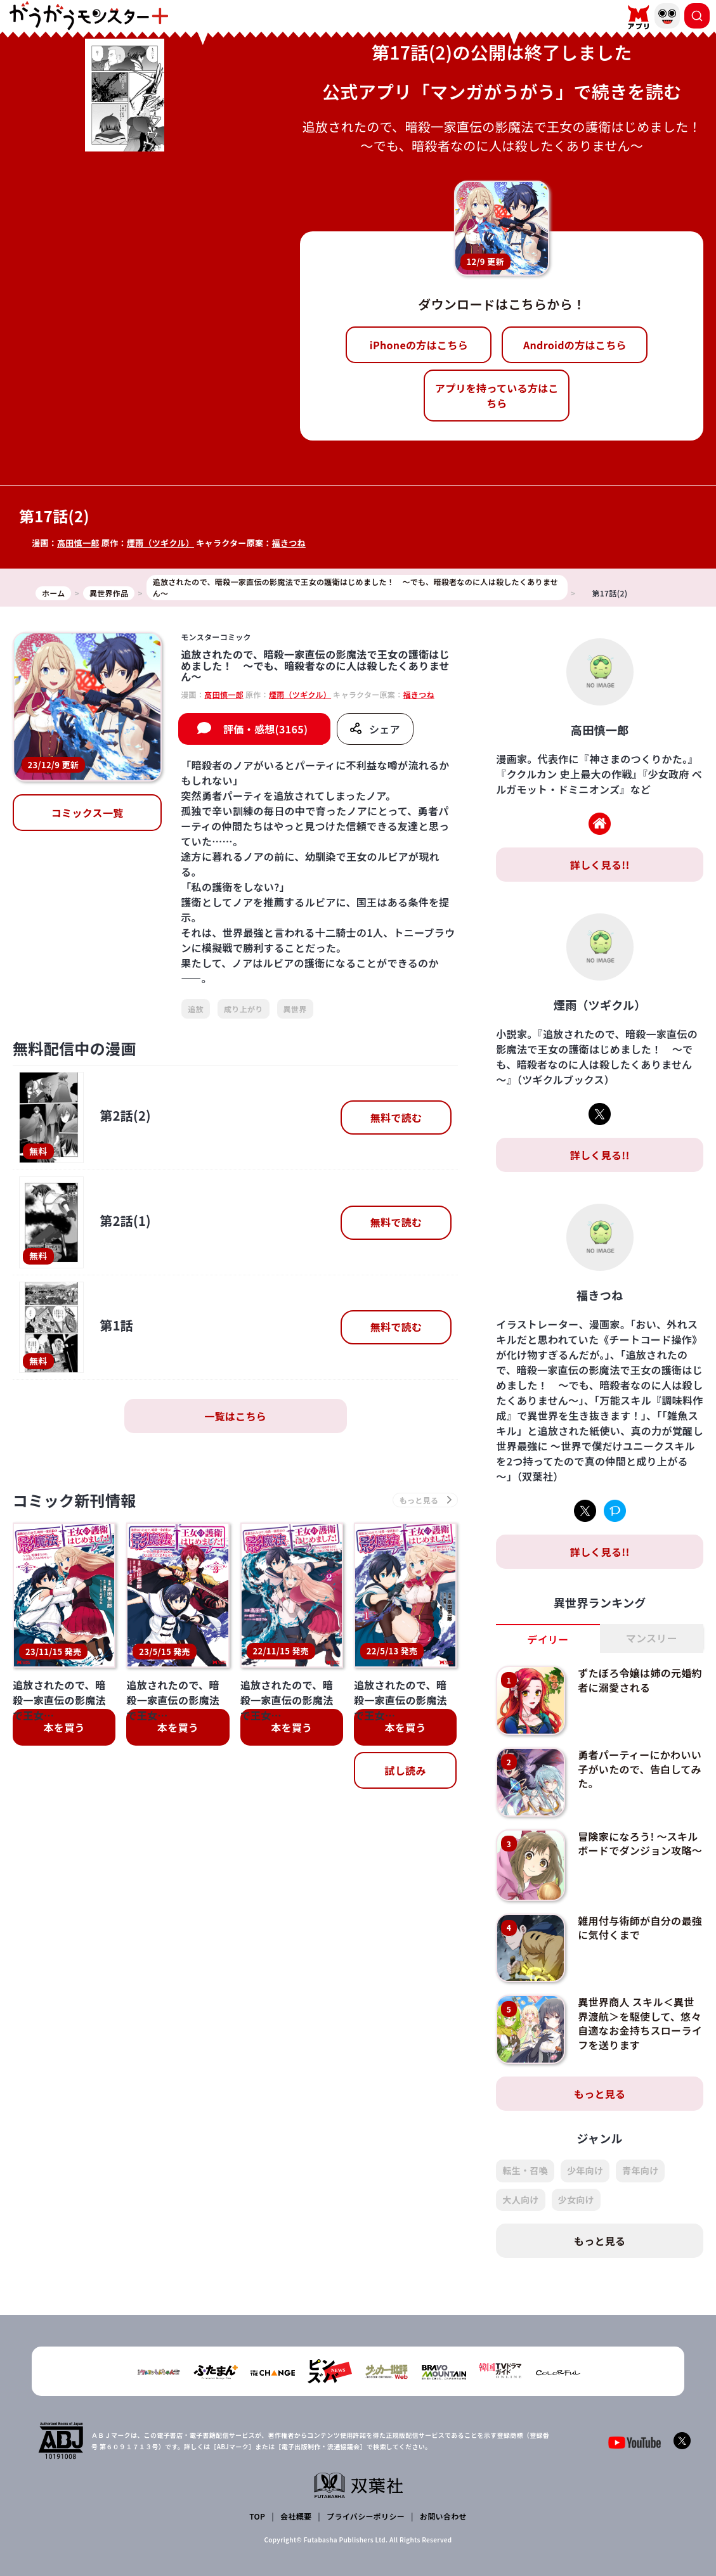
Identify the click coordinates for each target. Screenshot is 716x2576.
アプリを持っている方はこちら (497, 395)
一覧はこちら (235, 1416)
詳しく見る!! (600, 864)
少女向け (576, 2199)
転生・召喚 (525, 2170)
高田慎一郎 (78, 543)
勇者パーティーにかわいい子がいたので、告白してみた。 (639, 1769)
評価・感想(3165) (265, 729)
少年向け (585, 2170)
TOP (257, 2516)
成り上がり (243, 1008)
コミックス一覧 (87, 812)
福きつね (289, 543)
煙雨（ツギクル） (160, 543)
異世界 (295, 1008)
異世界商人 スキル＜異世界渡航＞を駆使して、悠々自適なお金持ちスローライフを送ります (640, 2023)
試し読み (405, 1770)
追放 (196, 1008)
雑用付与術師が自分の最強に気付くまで (640, 1927)
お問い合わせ (443, 2516)
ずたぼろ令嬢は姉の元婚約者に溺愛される (640, 1679)
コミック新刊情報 (74, 1500)
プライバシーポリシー (366, 2516)
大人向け (520, 2199)
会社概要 (295, 2516)
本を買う (64, 1727)
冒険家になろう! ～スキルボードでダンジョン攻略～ (640, 1843)
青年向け (640, 2170)
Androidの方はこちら (575, 344)
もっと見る (600, 2093)
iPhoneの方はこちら (419, 344)
